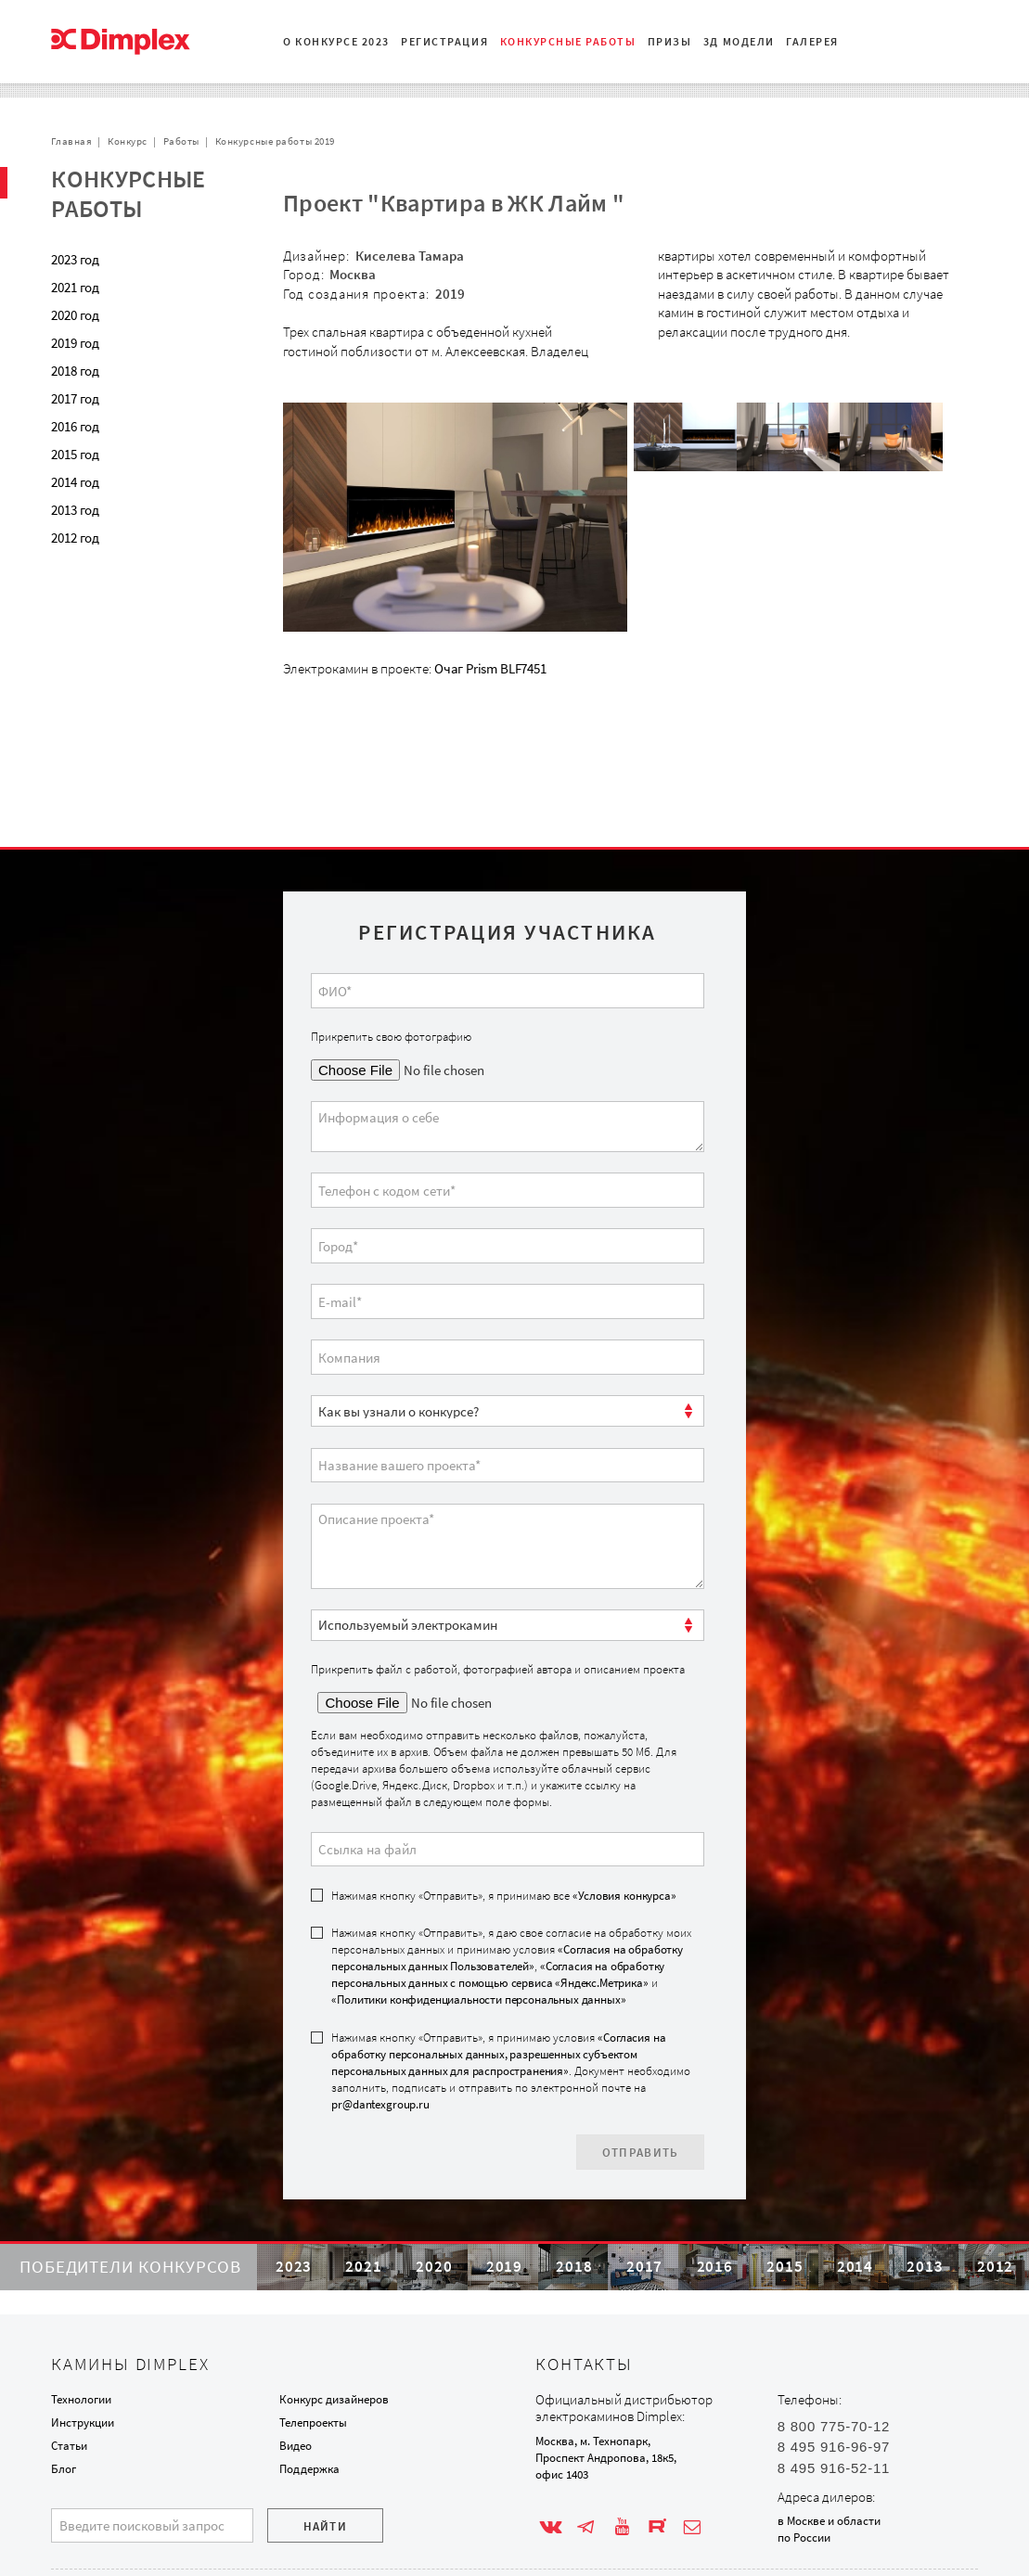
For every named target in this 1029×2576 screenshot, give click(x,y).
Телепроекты (313, 2422)
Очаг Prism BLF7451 (490, 668)
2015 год (75, 454)
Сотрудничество (122, 607)
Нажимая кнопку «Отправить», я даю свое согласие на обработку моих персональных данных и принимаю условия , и (511, 1909)
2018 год (75, 370)
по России (804, 2537)
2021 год (75, 287)
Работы (181, 141)
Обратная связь (121, 635)
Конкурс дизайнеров (334, 2399)
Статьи (69, 2446)
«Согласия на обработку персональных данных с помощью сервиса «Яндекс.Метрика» (497, 1918)
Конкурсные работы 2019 (275, 141)
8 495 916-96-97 (834, 2447)
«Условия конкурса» (623, 1838)
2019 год (75, 343)
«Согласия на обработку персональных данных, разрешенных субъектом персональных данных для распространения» (498, 1997)
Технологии (81, 2399)
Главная (71, 141)
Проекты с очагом (126, 579)
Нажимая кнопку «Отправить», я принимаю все (503, 1838)
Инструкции (82, 2422)
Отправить (640, 2095)
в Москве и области (829, 2521)
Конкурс (128, 141)
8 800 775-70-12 (834, 2426)
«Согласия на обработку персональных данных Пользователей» (506, 1901)
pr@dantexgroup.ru (380, 2048)
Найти (325, 2526)
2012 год (75, 537)
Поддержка (309, 2469)
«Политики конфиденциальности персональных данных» (478, 1943)
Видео (295, 2446)
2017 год (75, 398)
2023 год (75, 259)
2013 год (75, 510)
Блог (63, 2469)
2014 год (75, 482)
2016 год (75, 426)
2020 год (75, 315)
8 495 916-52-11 (834, 2468)
